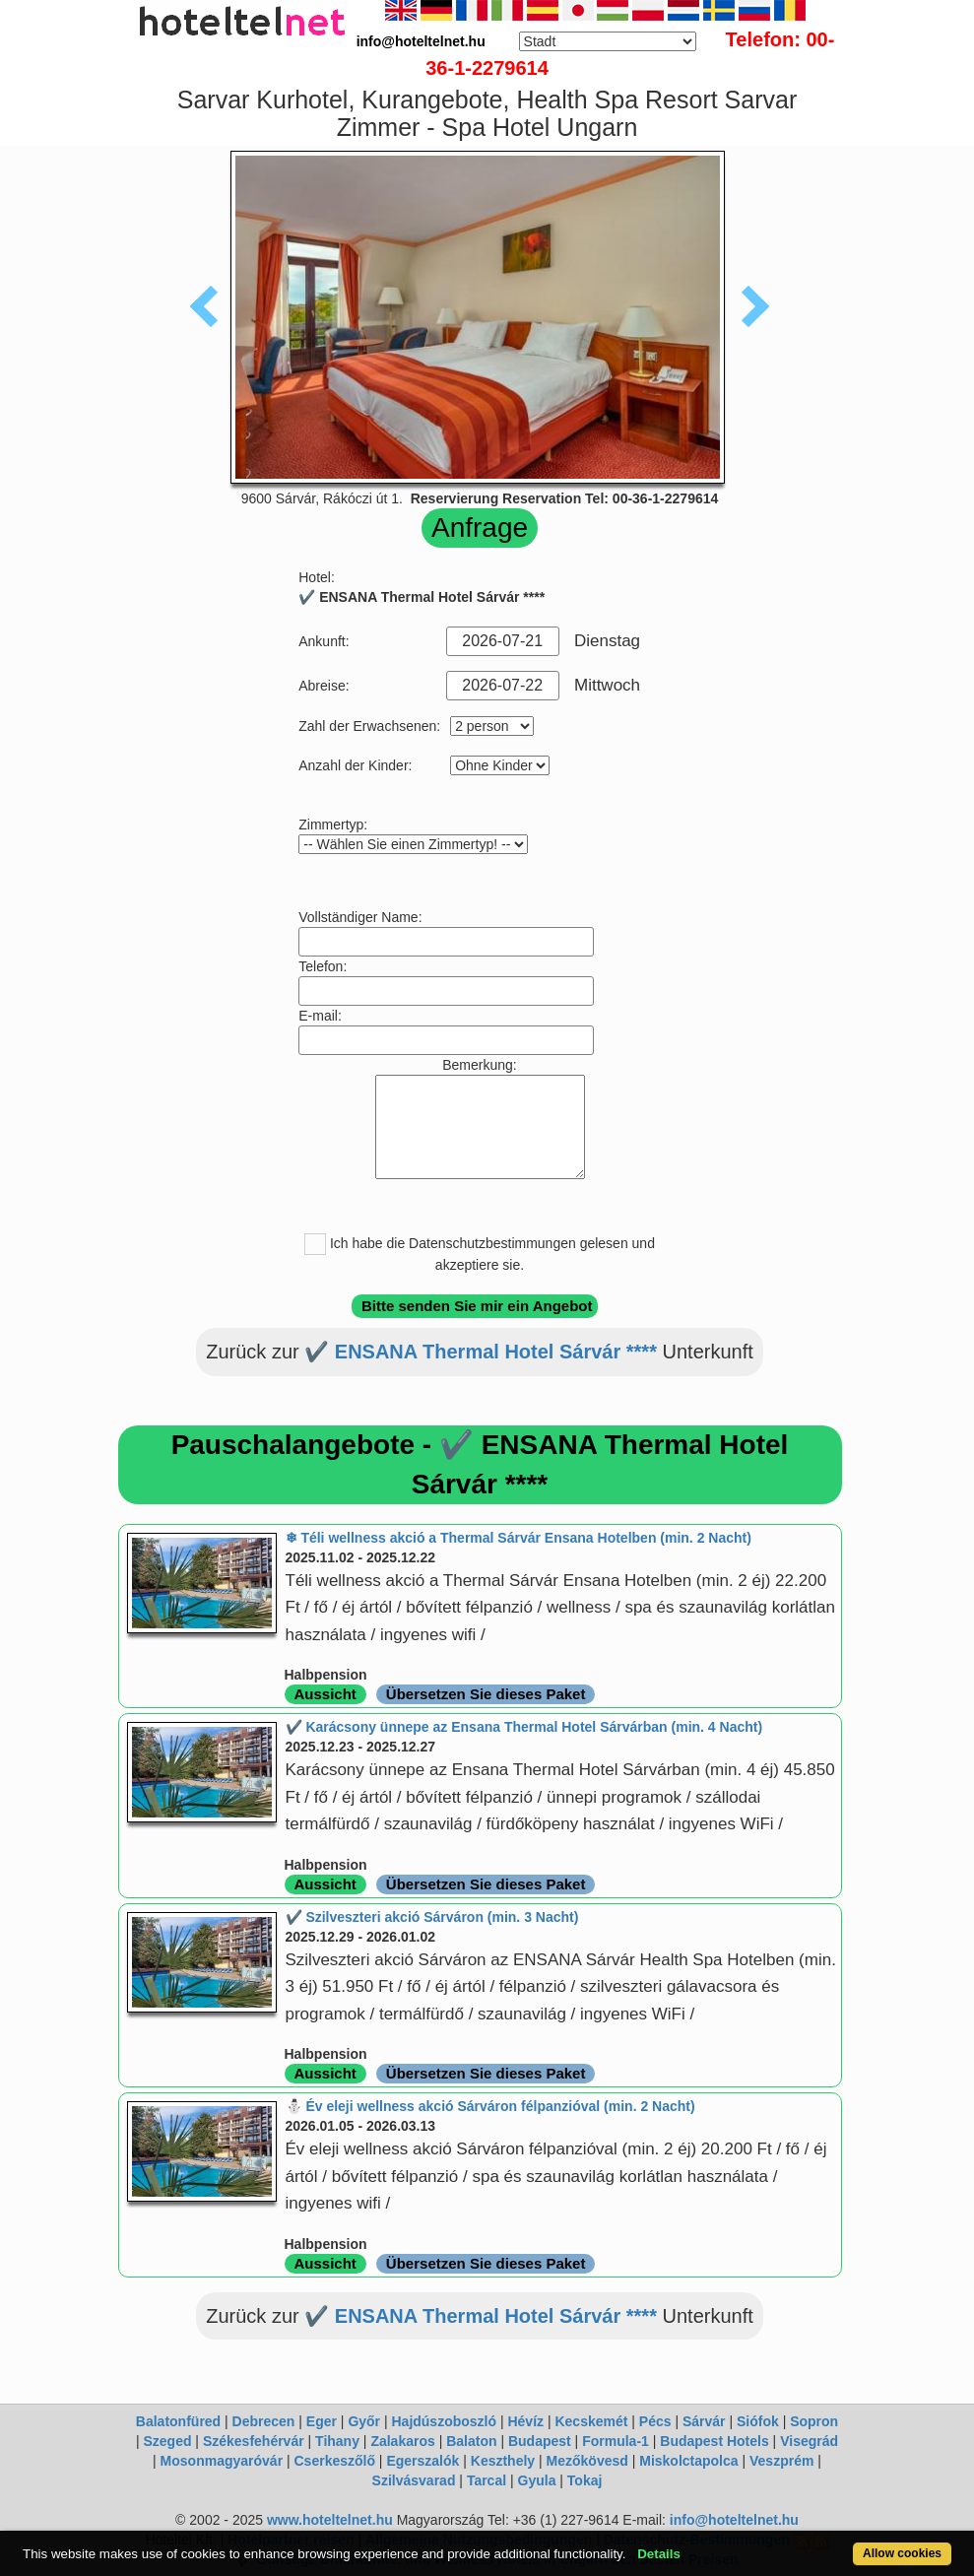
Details (659, 2553)
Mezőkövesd (587, 2461)
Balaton (471, 2441)
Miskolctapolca (688, 2461)
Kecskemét (590, 2421)
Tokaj (585, 2480)
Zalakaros (402, 2441)
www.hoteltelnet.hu (330, 2520)
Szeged (167, 2441)
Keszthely (503, 2461)
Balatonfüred (178, 2421)
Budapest (539, 2441)
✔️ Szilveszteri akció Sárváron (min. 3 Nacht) (432, 1917)
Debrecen (263, 2421)
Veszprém (781, 2461)
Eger (321, 2421)
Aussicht (325, 1693)
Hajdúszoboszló (443, 2421)
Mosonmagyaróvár (222, 2461)
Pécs (655, 2421)
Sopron (814, 2421)
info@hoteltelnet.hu (734, 2520)
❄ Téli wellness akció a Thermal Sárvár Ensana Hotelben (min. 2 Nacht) (518, 1538)
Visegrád (809, 2441)
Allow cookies (902, 2553)
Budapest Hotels (714, 2441)
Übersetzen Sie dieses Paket (486, 1693)
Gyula (537, 2480)
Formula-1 (615, 2441)
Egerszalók (422, 2461)
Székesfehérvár (253, 2441)
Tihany (337, 2441)
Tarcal (486, 2480)
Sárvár (704, 2421)
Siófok (758, 2421)
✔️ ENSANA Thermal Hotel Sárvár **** (480, 1351)
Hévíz (525, 2421)
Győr (364, 2421)
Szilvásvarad (414, 2480)
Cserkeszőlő (334, 2461)
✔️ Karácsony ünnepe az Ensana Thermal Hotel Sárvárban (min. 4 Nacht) (524, 1727)
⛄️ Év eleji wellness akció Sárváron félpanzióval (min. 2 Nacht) (490, 2106)
